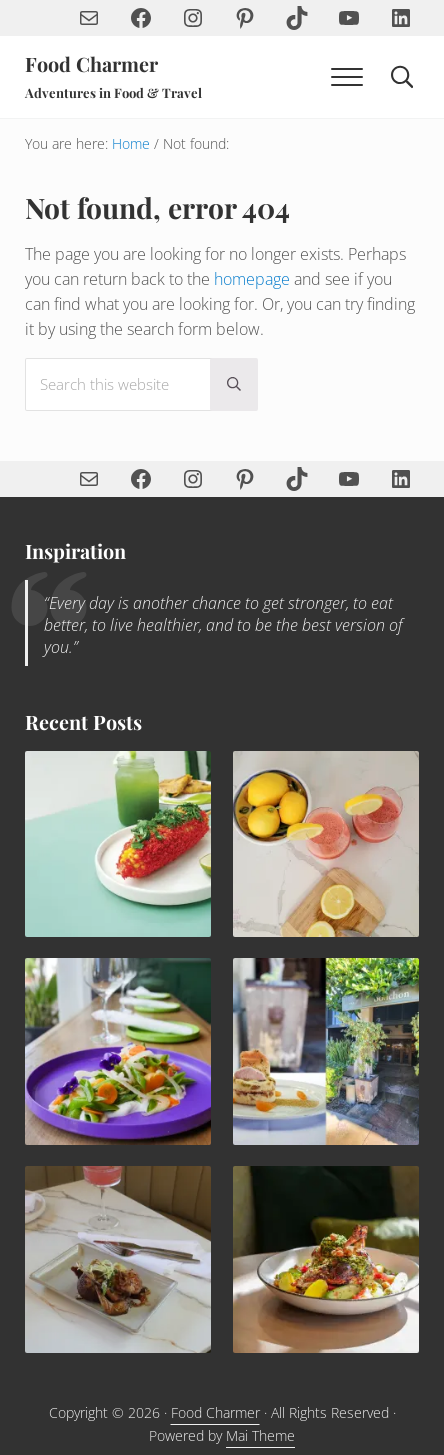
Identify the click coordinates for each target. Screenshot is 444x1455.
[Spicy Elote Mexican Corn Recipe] (118, 844)
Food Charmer (91, 64)
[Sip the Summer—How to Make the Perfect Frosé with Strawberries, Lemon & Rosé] (326, 844)
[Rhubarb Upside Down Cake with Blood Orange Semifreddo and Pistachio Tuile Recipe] (326, 1051)
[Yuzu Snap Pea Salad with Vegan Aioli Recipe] (118, 1051)
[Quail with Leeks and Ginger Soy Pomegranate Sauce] (118, 1259)
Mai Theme (260, 1435)
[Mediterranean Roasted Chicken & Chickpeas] (326, 1259)
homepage (252, 279)
